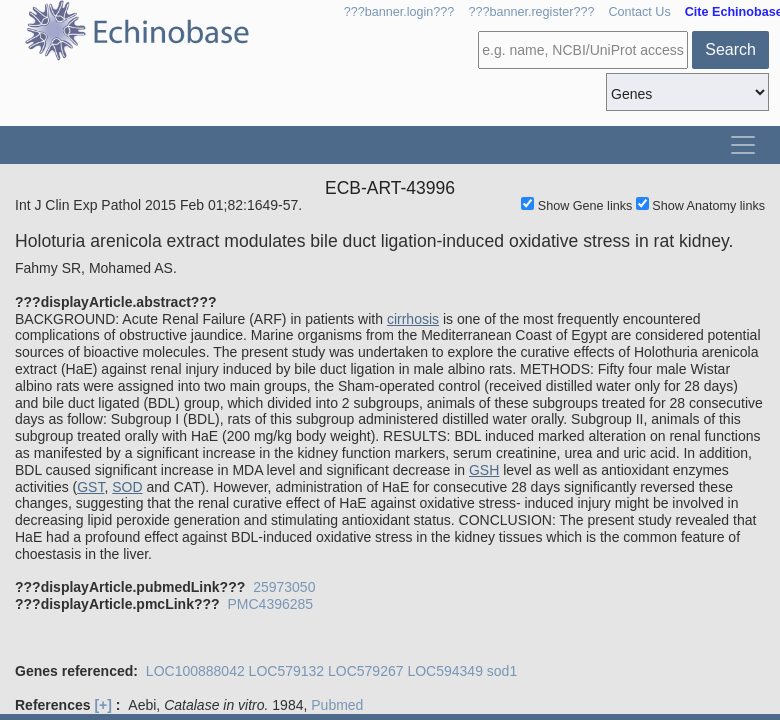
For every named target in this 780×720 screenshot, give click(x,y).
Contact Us (639, 12)
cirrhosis (413, 319)
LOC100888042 (195, 671)
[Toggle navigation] (743, 145)
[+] (103, 705)
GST (90, 487)
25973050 (284, 587)
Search (730, 49)
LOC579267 (366, 671)
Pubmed (337, 705)
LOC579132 (287, 671)
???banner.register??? (531, 12)
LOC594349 (445, 671)
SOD (127, 487)
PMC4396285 (270, 604)
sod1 (502, 671)
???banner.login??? (399, 12)
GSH (484, 470)
